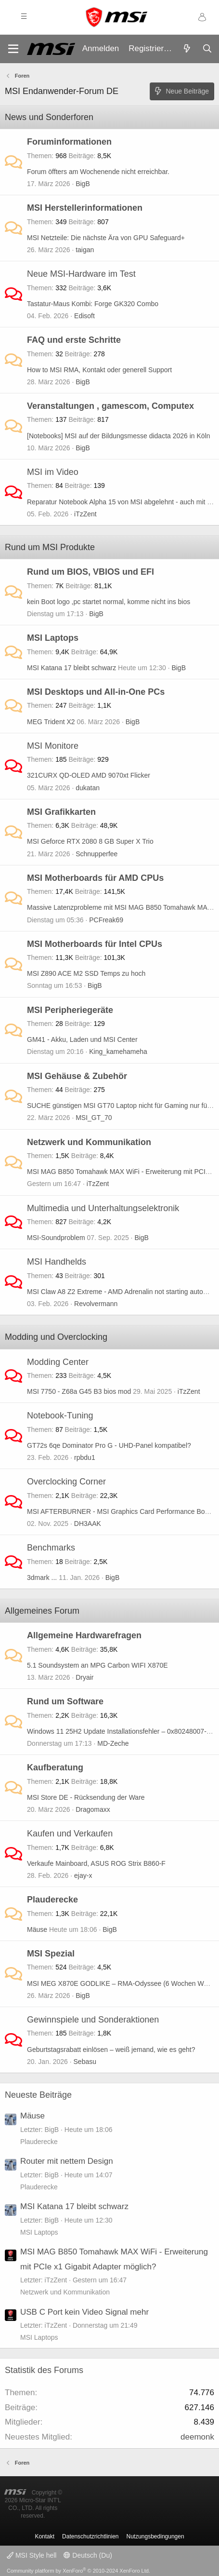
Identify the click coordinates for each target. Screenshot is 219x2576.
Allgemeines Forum (42, 1611)
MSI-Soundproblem (56, 1237)
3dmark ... (42, 1577)
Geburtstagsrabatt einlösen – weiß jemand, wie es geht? (111, 2049)
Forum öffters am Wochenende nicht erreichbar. (98, 171)
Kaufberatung (55, 1767)
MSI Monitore (52, 746)
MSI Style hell (31, 2555)
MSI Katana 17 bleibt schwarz (71, 668)
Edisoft (84, 316)
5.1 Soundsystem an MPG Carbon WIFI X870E (97, 1665)
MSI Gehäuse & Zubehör (77, 1076)
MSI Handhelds (56, 1262)
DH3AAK (87, 1523)
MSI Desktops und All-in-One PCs (96, 692)
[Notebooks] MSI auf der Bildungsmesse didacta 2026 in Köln (118, 436)
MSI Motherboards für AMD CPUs (95, 878)
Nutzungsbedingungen (155, 2536)
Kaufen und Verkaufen (70, 1833)
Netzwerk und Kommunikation (89, 1142)
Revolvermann (95, 1304)
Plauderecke (52, 1899)
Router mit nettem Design (66, 2161)
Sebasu (85, 2061)
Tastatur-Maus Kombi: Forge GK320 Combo (92, 304)
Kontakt (44, 2536)
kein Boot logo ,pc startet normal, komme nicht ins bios (108, 602)
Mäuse (37, 1929)
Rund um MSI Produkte (50, 547)
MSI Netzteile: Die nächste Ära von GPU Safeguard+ (106, 238)
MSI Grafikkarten (61, 812)
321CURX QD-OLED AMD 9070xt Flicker (88, 775)
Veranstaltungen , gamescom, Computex (110, 406)
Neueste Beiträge (38, 2095)
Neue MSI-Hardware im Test (81, 274)
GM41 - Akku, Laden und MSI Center (82, 1039)
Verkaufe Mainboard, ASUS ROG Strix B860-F (96, 1863)
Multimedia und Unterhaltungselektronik (103, 1208)
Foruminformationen (69, 142)
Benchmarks (51, 1547)
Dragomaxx (93, 1809)
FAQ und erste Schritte (74, 340)
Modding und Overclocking (56, 1337)
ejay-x (83, 1875)
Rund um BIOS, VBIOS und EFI (90, 572)
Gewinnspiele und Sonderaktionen (93, 2019)
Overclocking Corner (66, 1481)
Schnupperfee (96, 854)
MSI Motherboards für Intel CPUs (94, 944)
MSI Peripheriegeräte (70, 1010)
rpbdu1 (84, 1457)
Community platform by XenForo (78, 2571)
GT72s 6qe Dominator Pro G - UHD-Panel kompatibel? (109, 1445)
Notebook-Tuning (60, 1415)
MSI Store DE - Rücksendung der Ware (86, 1797)
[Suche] (207, 49)
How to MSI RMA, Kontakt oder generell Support (99, 370)
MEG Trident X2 (51, 722)
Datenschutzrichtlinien (90, 2536)
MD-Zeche (113, 1743)
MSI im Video (52, 472)
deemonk (197, 2436)
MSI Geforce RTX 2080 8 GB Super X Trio (90, 841)
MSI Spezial (51, 1953)
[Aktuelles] (187, 49)
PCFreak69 (106, 920)
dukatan (88, 788)
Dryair (84, 1677)
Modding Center (58, 1362)
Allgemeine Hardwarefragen (84, 1635)
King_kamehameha (118, 1051)
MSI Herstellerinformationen (84, 208)
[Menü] (13, 49)
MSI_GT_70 (94, 1117)
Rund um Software (65, 1701)
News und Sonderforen (49, 117)
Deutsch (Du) (88, 2555)
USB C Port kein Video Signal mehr (84, 2312)
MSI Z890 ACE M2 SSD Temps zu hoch (86, 973)
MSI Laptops (52, 638)
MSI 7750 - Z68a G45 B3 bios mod (79, 1391)
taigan (85, 250)
